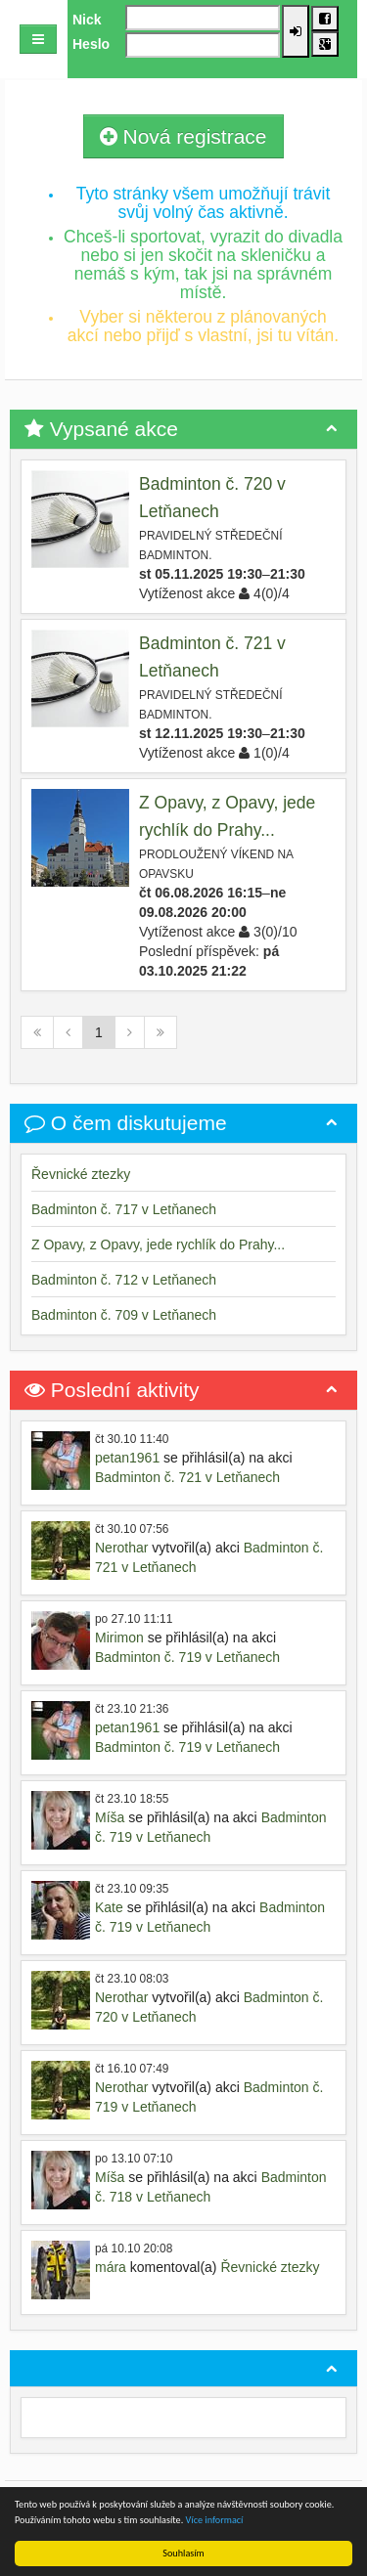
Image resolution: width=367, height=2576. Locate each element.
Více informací (215, 2519)
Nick (87, 19)
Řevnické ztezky (80, 1174)
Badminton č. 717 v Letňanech (123, 1209)
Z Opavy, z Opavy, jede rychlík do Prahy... (158, 1244)
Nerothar (121, 1547)
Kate (109, 1907)
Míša (109, 1817)
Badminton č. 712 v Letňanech (123, 1280)
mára (110, 2267)
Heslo (91, 44)
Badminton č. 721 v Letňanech (187, 1477)
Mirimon (119, 1637)
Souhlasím (183, 2553)
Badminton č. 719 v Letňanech (187, 1657)
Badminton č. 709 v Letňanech (123, 1315)
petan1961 (127, 1457)
